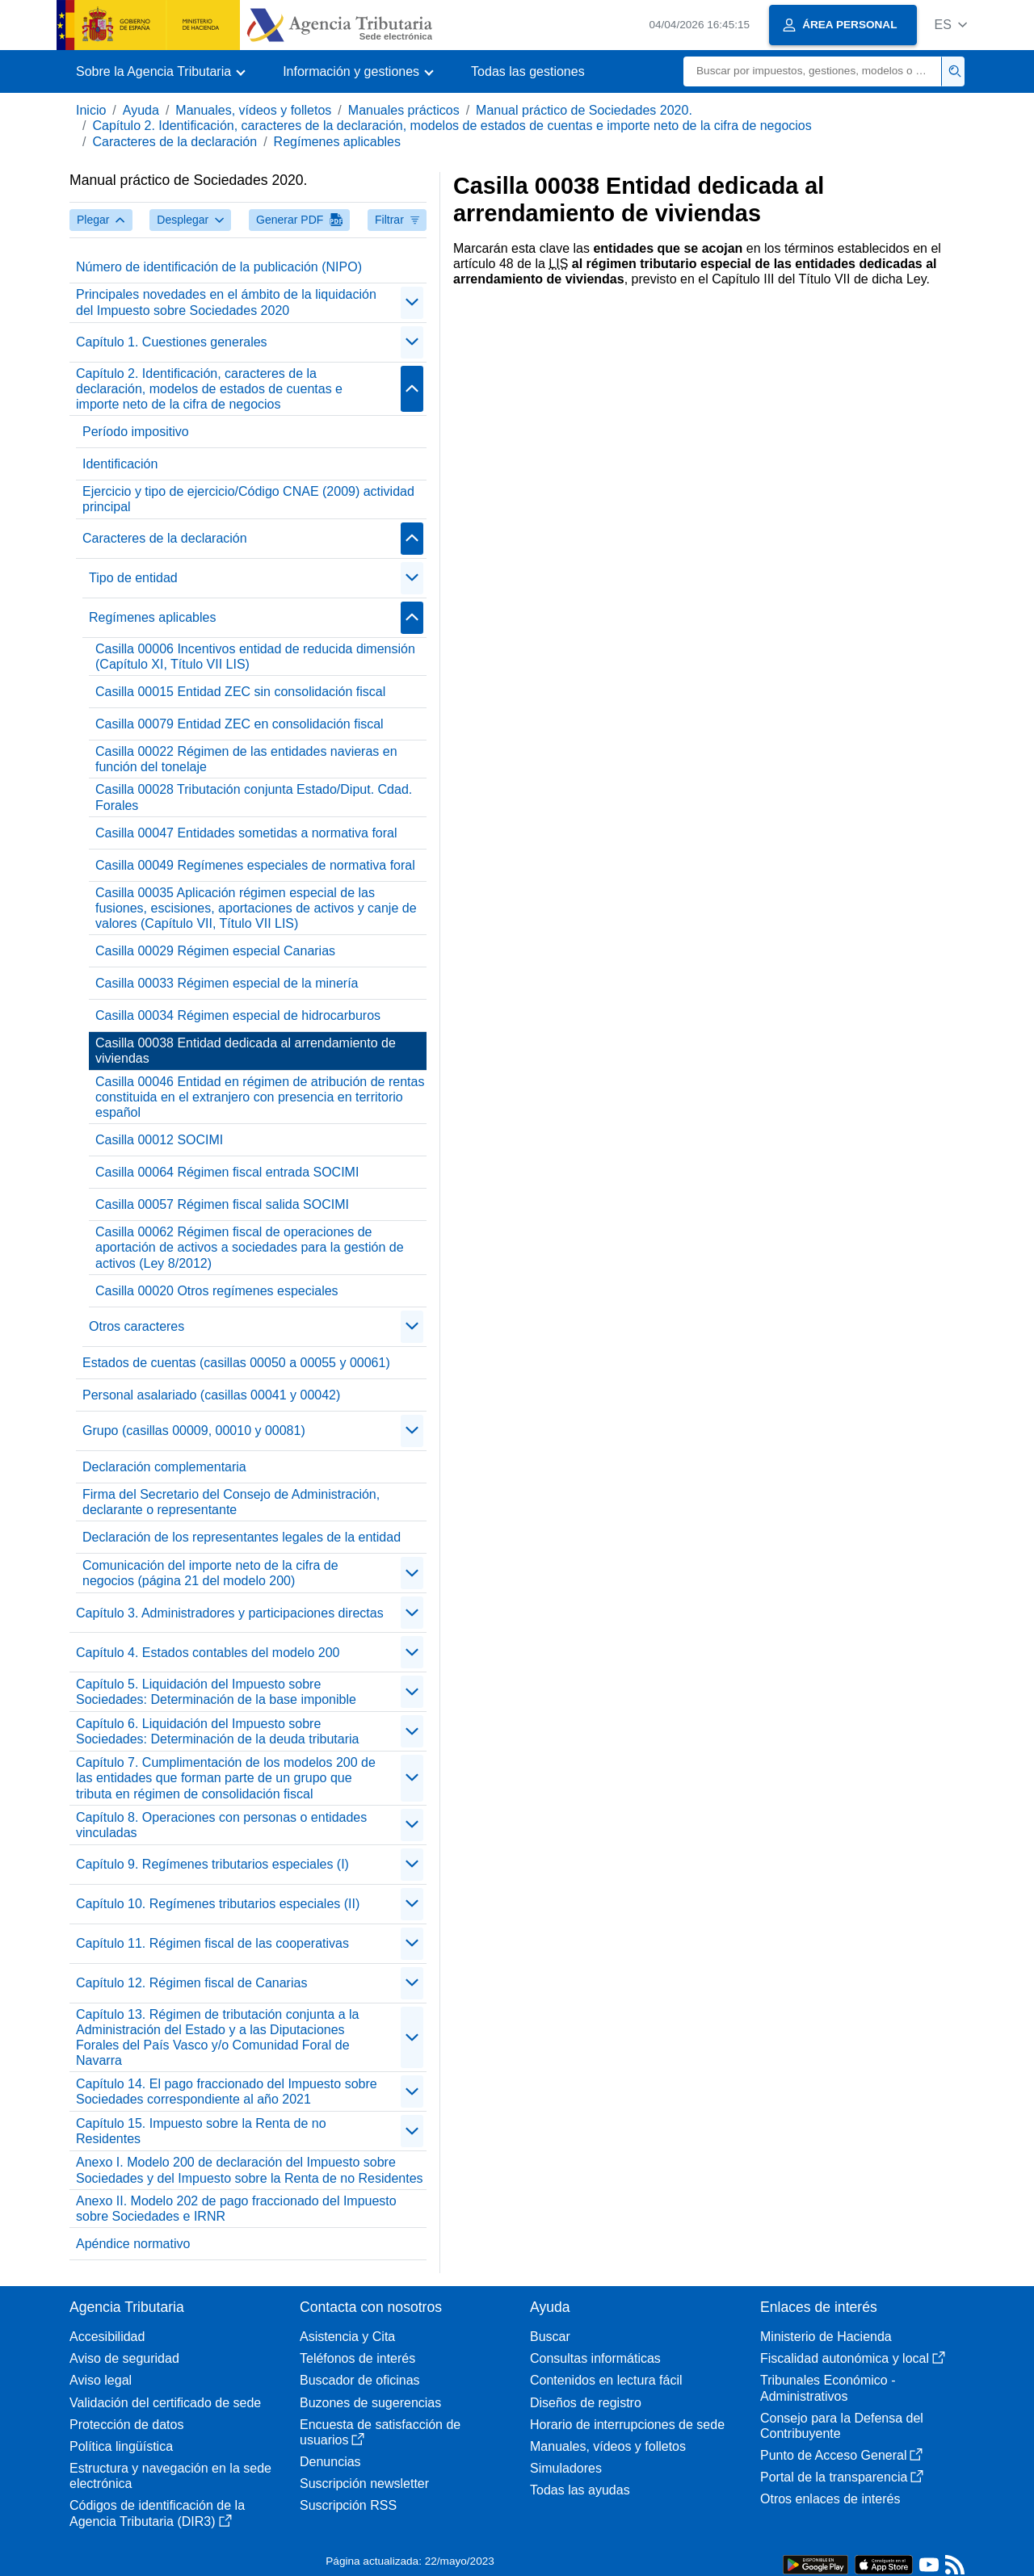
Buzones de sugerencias (370, 2403)
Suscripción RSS (348, 2505)
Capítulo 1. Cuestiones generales (171, 342)
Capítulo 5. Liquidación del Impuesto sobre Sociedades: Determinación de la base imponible (216, 1691)
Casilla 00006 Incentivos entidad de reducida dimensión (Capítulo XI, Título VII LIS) (255, 656)
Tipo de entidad (133, 578)
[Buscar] (812, 71)
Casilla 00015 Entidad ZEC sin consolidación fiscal (240, 692)
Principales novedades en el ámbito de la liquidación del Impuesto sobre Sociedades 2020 (226, 302)
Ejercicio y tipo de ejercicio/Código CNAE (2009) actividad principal (248, 499)
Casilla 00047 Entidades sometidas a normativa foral (246, 833)
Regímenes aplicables (337, 142)
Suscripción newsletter (364, 2483)
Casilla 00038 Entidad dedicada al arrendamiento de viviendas (245, 1050)
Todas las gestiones (528, 71)
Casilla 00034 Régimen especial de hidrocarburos (237, 1015)
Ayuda (141, 110)
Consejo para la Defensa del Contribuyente (841, 2425)
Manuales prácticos (404, 110)
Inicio (91, 110)
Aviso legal (100, 2380)
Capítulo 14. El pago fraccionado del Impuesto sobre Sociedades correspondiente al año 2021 (226, 2091)
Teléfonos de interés (357, 2358)
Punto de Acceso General (841, 2455)
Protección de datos (126, 2424)
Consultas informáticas (595, 2358)
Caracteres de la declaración (174, 142)
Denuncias (330, 2462)
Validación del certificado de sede (165, 2403)
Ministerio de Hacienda (826, 2336)
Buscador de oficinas (360, 2380)
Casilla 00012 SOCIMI (159, 1140)
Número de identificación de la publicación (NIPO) (219, 267)
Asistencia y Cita (347, 2336)
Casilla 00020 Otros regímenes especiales (216, 1291)
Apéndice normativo (133, 2244)
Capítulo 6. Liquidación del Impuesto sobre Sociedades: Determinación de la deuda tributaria (217, 1731)
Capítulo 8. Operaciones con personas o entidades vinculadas (221, 1825)
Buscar (550, 2336)
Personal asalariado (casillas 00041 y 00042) (211, 1395)
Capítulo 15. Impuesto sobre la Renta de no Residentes (201, 2131)
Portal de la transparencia (841, 2477)
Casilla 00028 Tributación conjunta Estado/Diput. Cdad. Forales (253, 797)
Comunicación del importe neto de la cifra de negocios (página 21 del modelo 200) (210, 1573)
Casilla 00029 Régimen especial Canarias (215, 951)
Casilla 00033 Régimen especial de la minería (227, 983)
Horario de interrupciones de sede (627, 2424)
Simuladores (566, 2468)
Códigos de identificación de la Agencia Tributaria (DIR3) (157, 2513)
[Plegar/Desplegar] (412, 303)
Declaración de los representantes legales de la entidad (241, 1537)
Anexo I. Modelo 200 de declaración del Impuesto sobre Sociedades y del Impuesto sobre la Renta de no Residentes (249, 2169)
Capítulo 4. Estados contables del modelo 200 (207, 1652)
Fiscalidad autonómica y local (852, 2358)
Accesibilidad (107, 2336)
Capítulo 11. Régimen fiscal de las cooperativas (212, 1943)
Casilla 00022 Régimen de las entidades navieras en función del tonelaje (246, 759)
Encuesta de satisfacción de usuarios (380, 2432)
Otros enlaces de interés (830, 2499)
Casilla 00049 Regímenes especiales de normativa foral (255, 865)
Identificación (120, 464)
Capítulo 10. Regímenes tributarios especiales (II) (217, 1904)
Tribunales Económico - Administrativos (827, 2387)
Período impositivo (135, 431)
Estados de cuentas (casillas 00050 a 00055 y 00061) (236, 1363)
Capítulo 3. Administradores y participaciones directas (230, 1613)
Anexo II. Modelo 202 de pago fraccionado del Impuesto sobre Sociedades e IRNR (236, 2208)
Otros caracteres (136, 1326)
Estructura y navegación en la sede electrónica (170, 2475)
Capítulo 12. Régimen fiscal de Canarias (191, 1983)
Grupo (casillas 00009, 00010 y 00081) (193, 1430)
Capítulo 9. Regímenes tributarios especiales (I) (212, 1864)
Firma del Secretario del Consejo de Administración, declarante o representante (231, 1502)
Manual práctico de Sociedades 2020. (584, 110)
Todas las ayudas (580, 2490)
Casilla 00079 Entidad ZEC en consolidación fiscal (239, 724)
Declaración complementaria (164, 1467)
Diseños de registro (585, 2403)
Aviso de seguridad (124, 2358)
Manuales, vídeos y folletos (253, 110)
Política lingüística (121, 2446)
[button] (950, 24)
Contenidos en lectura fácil (606, 2380)
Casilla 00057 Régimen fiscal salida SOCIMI (222, 1204)
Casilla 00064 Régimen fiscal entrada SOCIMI (227, 1172)
